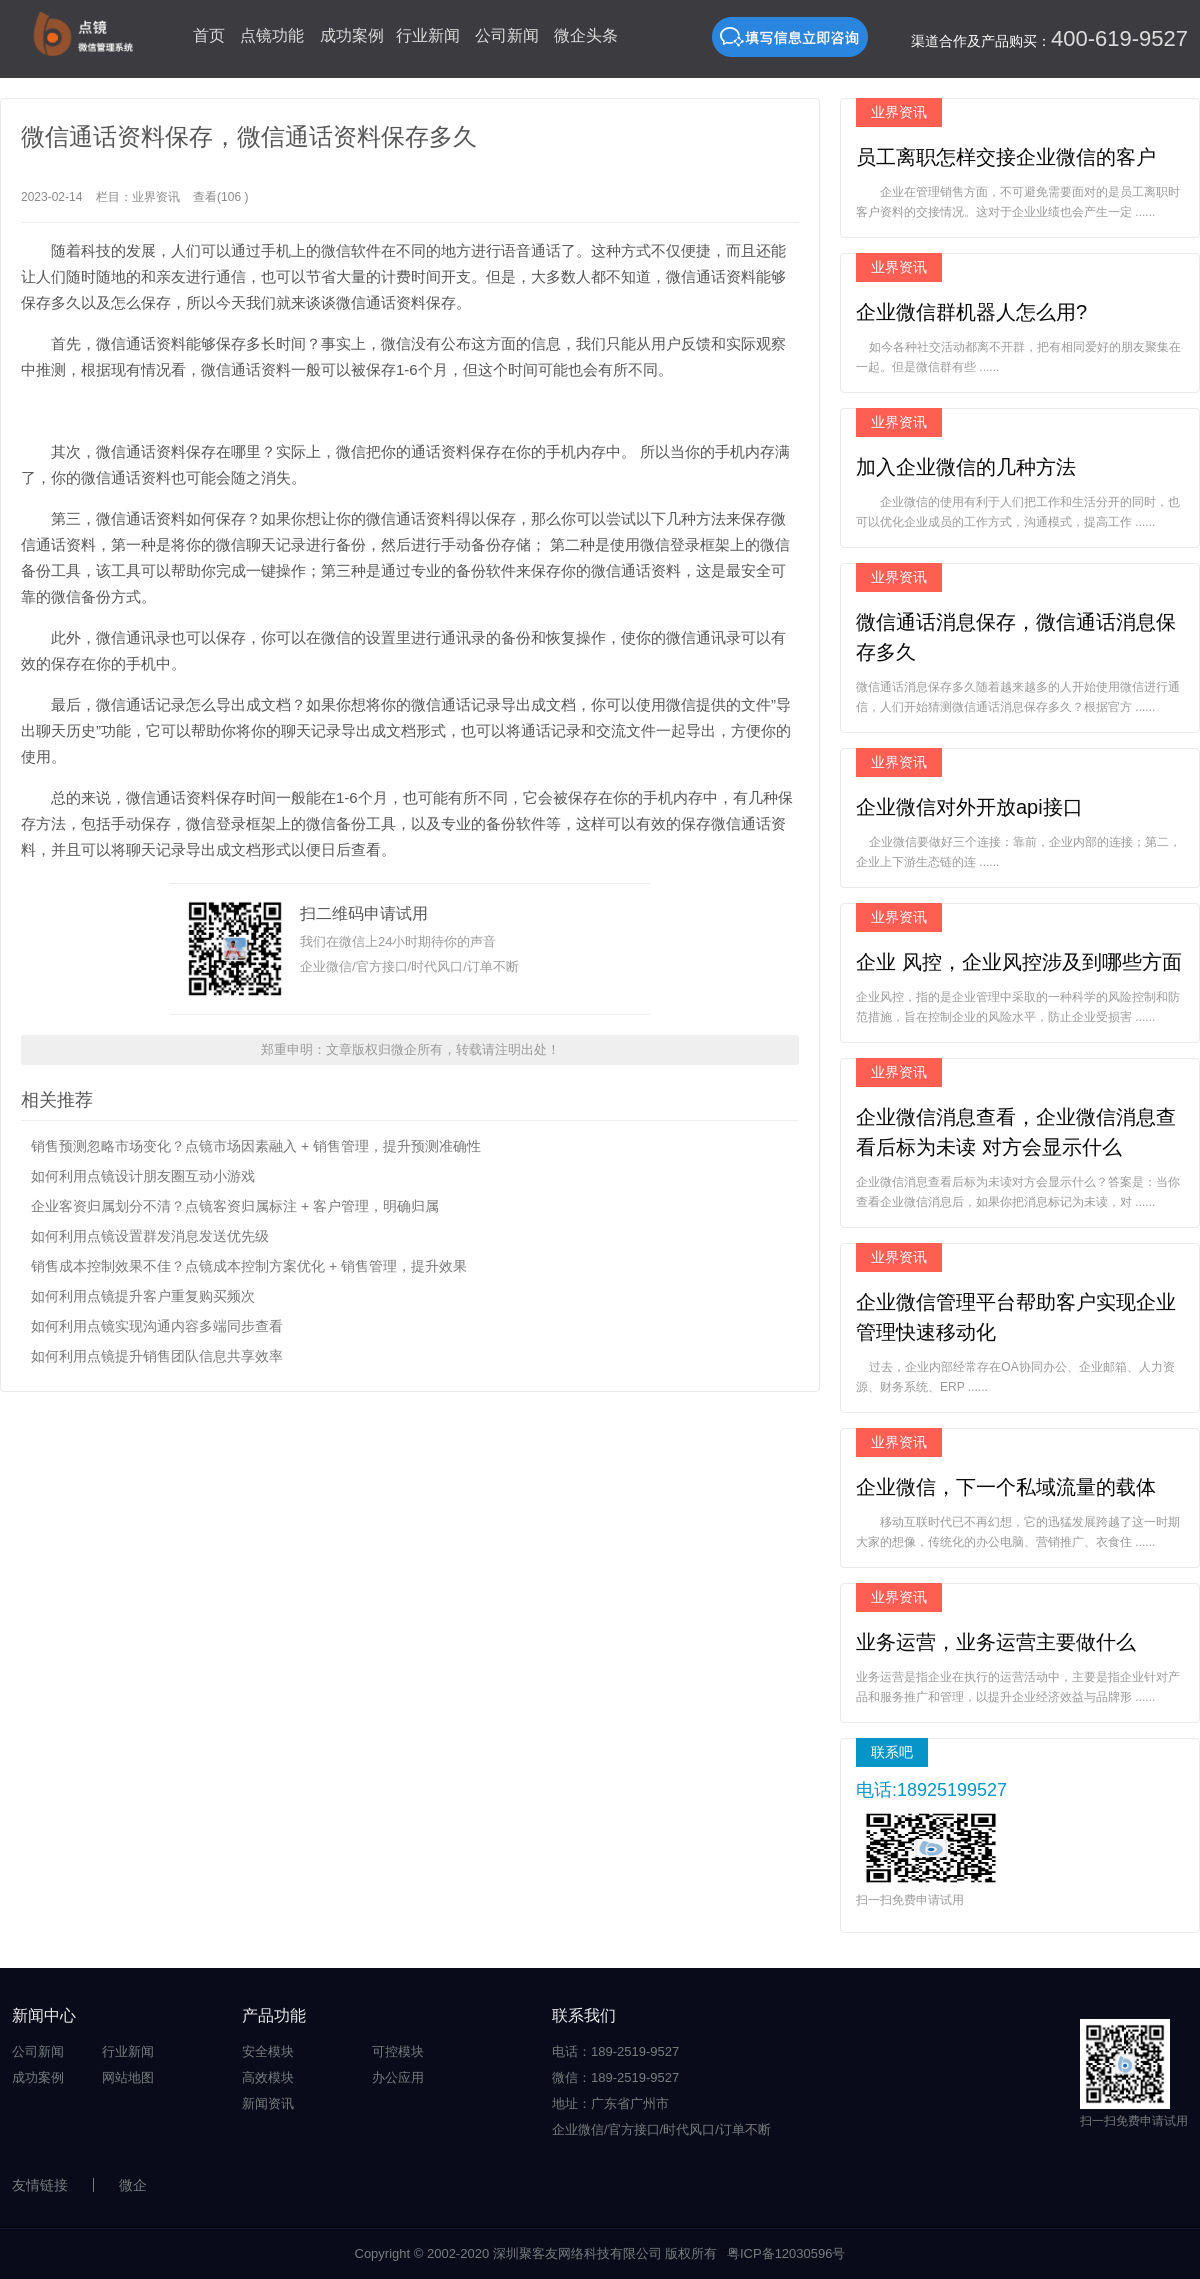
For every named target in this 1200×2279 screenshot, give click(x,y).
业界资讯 (156, 197)
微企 (133, 2185)
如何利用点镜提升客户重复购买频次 (143, 1296)
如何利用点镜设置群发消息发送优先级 (150, 1236)
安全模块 (268, 2051)
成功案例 (352, 35)
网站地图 (128, 2077)
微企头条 (586, 35)
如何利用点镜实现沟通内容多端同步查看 (157, 1326)
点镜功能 (272, 35)
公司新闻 (507, 35)
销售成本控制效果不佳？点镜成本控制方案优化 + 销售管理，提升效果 (249, 1266)
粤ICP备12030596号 (786, 2253)
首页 (209, 35)
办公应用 (398, 2077)
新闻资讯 (268, 2103)
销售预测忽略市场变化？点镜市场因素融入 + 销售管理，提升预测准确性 (256, 1146)
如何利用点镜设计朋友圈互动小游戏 (143, 1176)
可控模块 (398, 2051)
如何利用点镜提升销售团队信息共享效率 (157, 1356)
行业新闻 (428, 35)
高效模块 (268, 2077)
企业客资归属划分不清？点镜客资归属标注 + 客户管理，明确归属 (235, 1206)
